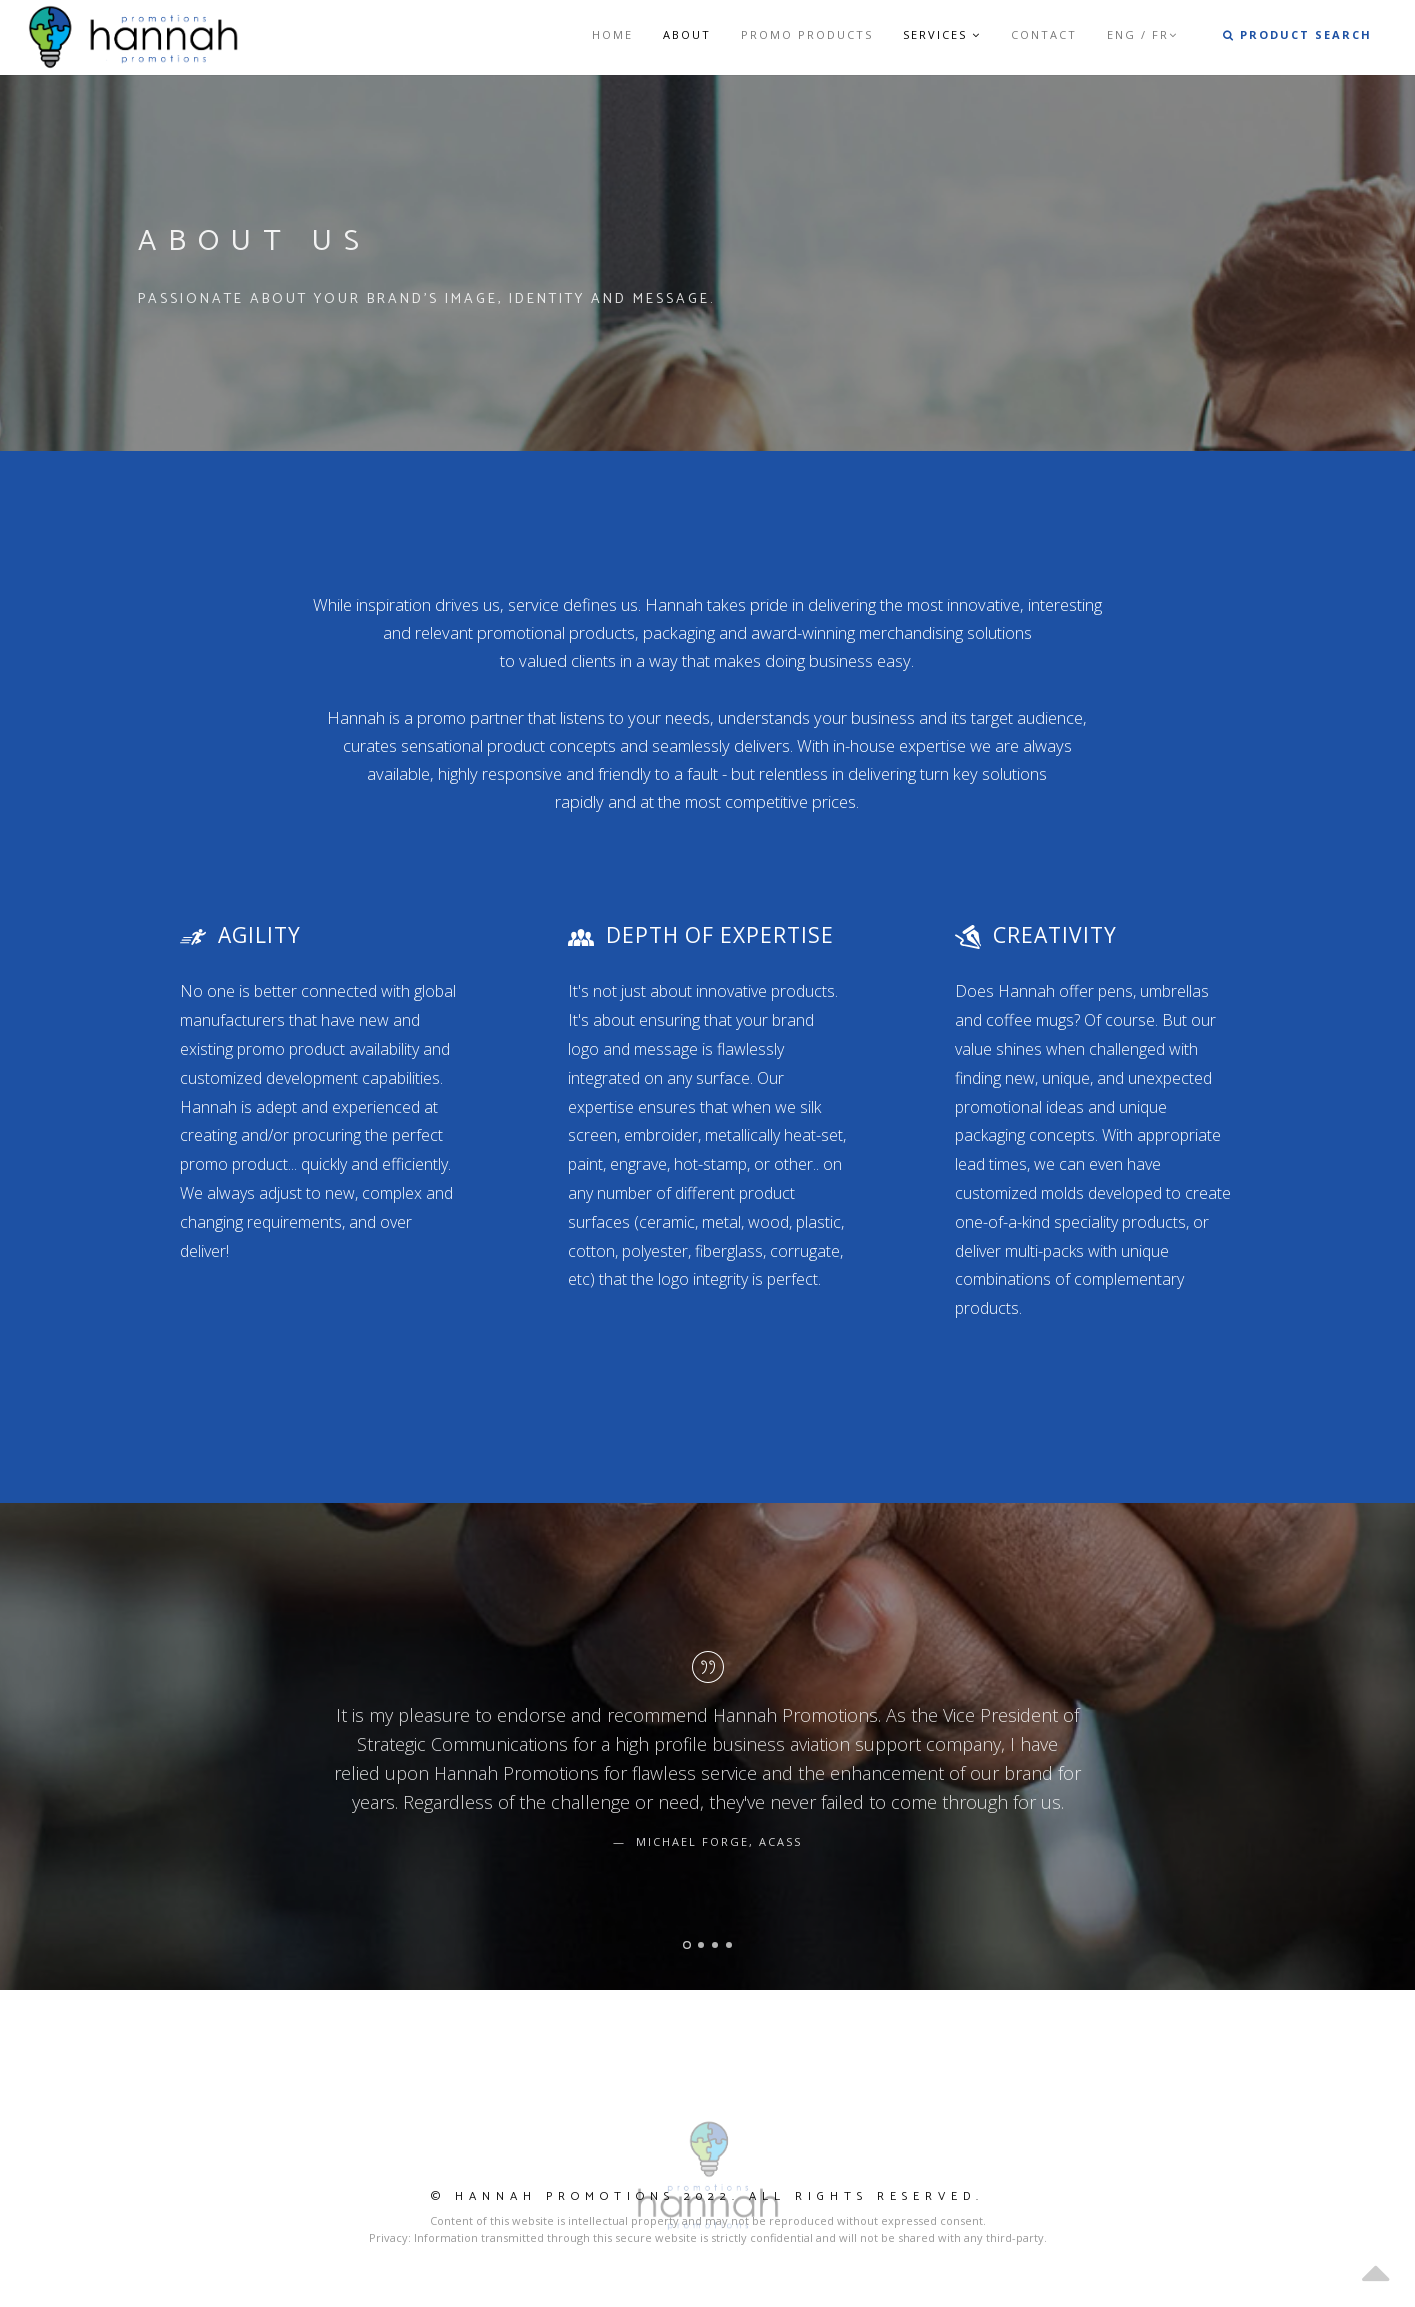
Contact (1044, 34)
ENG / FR (1142, 34)
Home (612, 34)
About (687, 34)
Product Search (1297, 34)
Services (942, 34)
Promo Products (807, 34)
